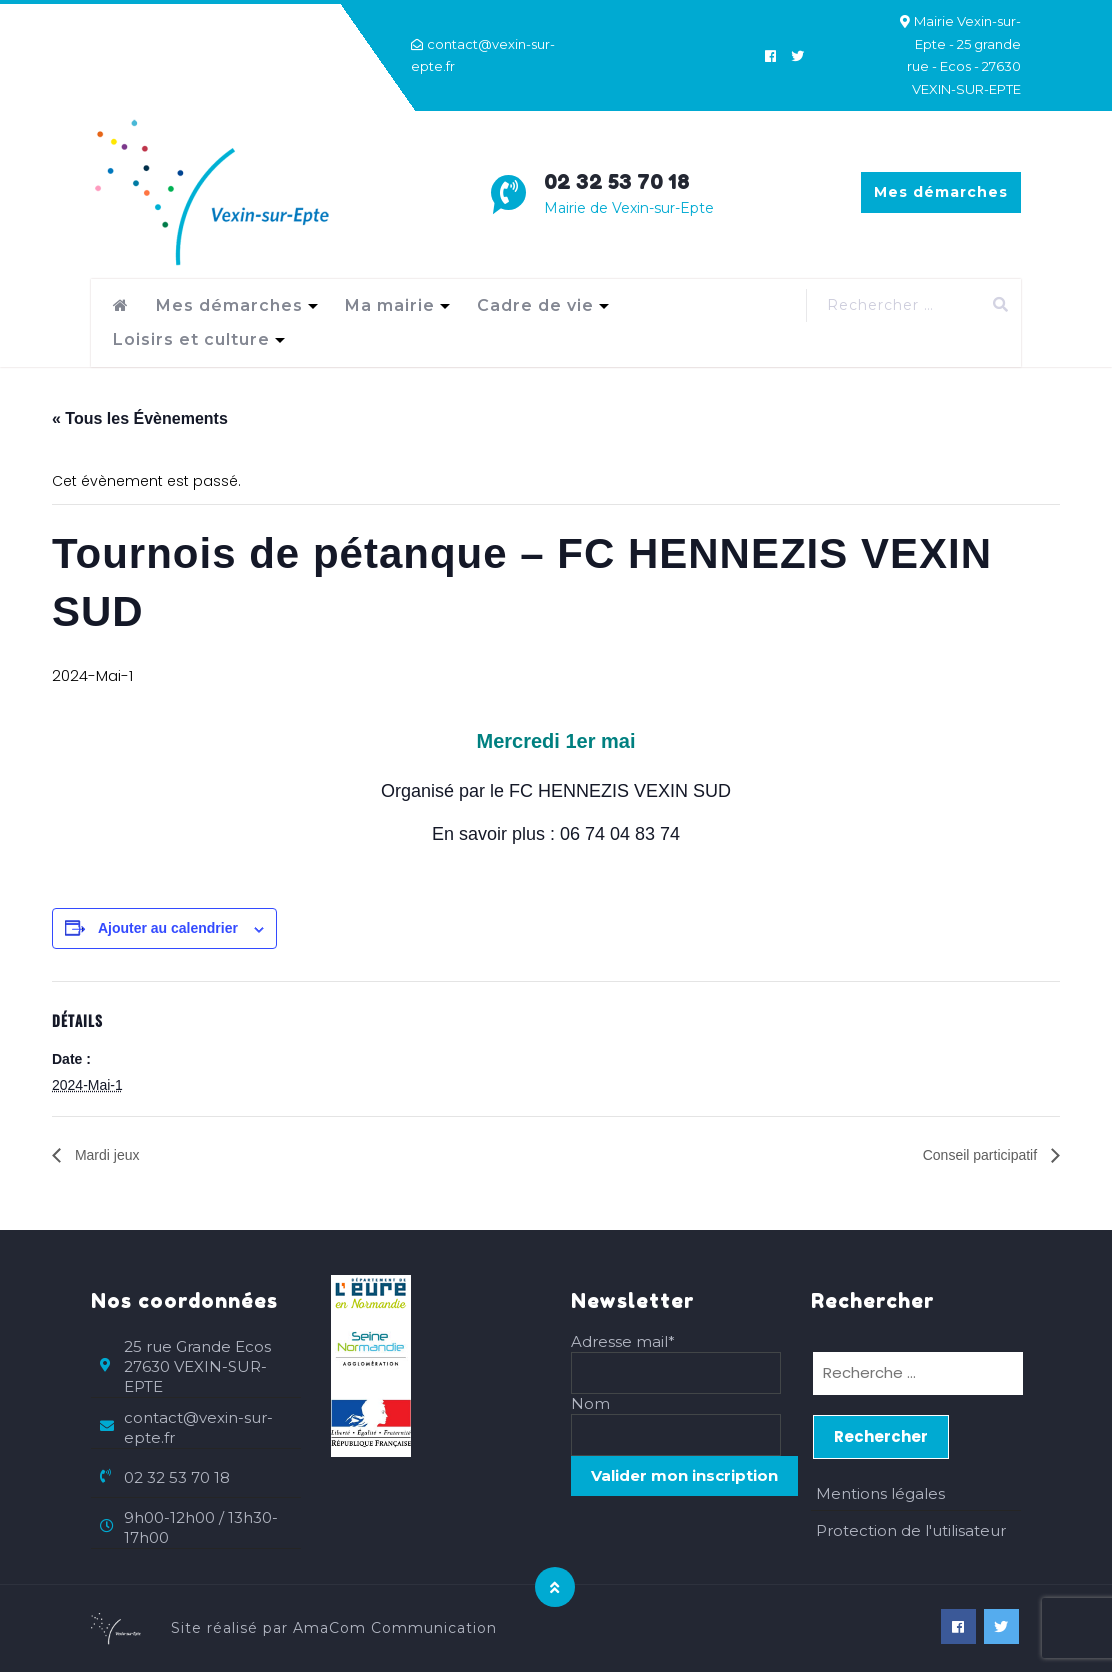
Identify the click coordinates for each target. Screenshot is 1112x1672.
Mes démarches (941, 192)
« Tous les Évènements (140, 418)
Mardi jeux (105, 1155)
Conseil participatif (982, 1155)
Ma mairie (390, 305)
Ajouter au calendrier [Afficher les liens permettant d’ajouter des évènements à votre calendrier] (168, 928)
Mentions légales (880, 1493)
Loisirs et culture (191, 339)
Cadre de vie (535, 305)
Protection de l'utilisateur (911, 1530)
